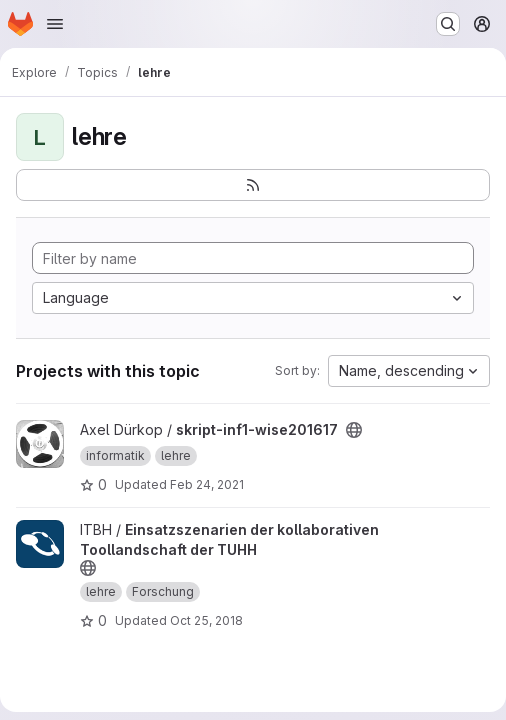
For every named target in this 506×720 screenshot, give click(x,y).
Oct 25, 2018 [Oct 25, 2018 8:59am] (206, 620)
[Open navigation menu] (55, 24)
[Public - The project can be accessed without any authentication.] (354, 430)
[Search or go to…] (448, 24)
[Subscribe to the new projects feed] (253, 185)
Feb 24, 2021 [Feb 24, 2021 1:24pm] (207, 484)
